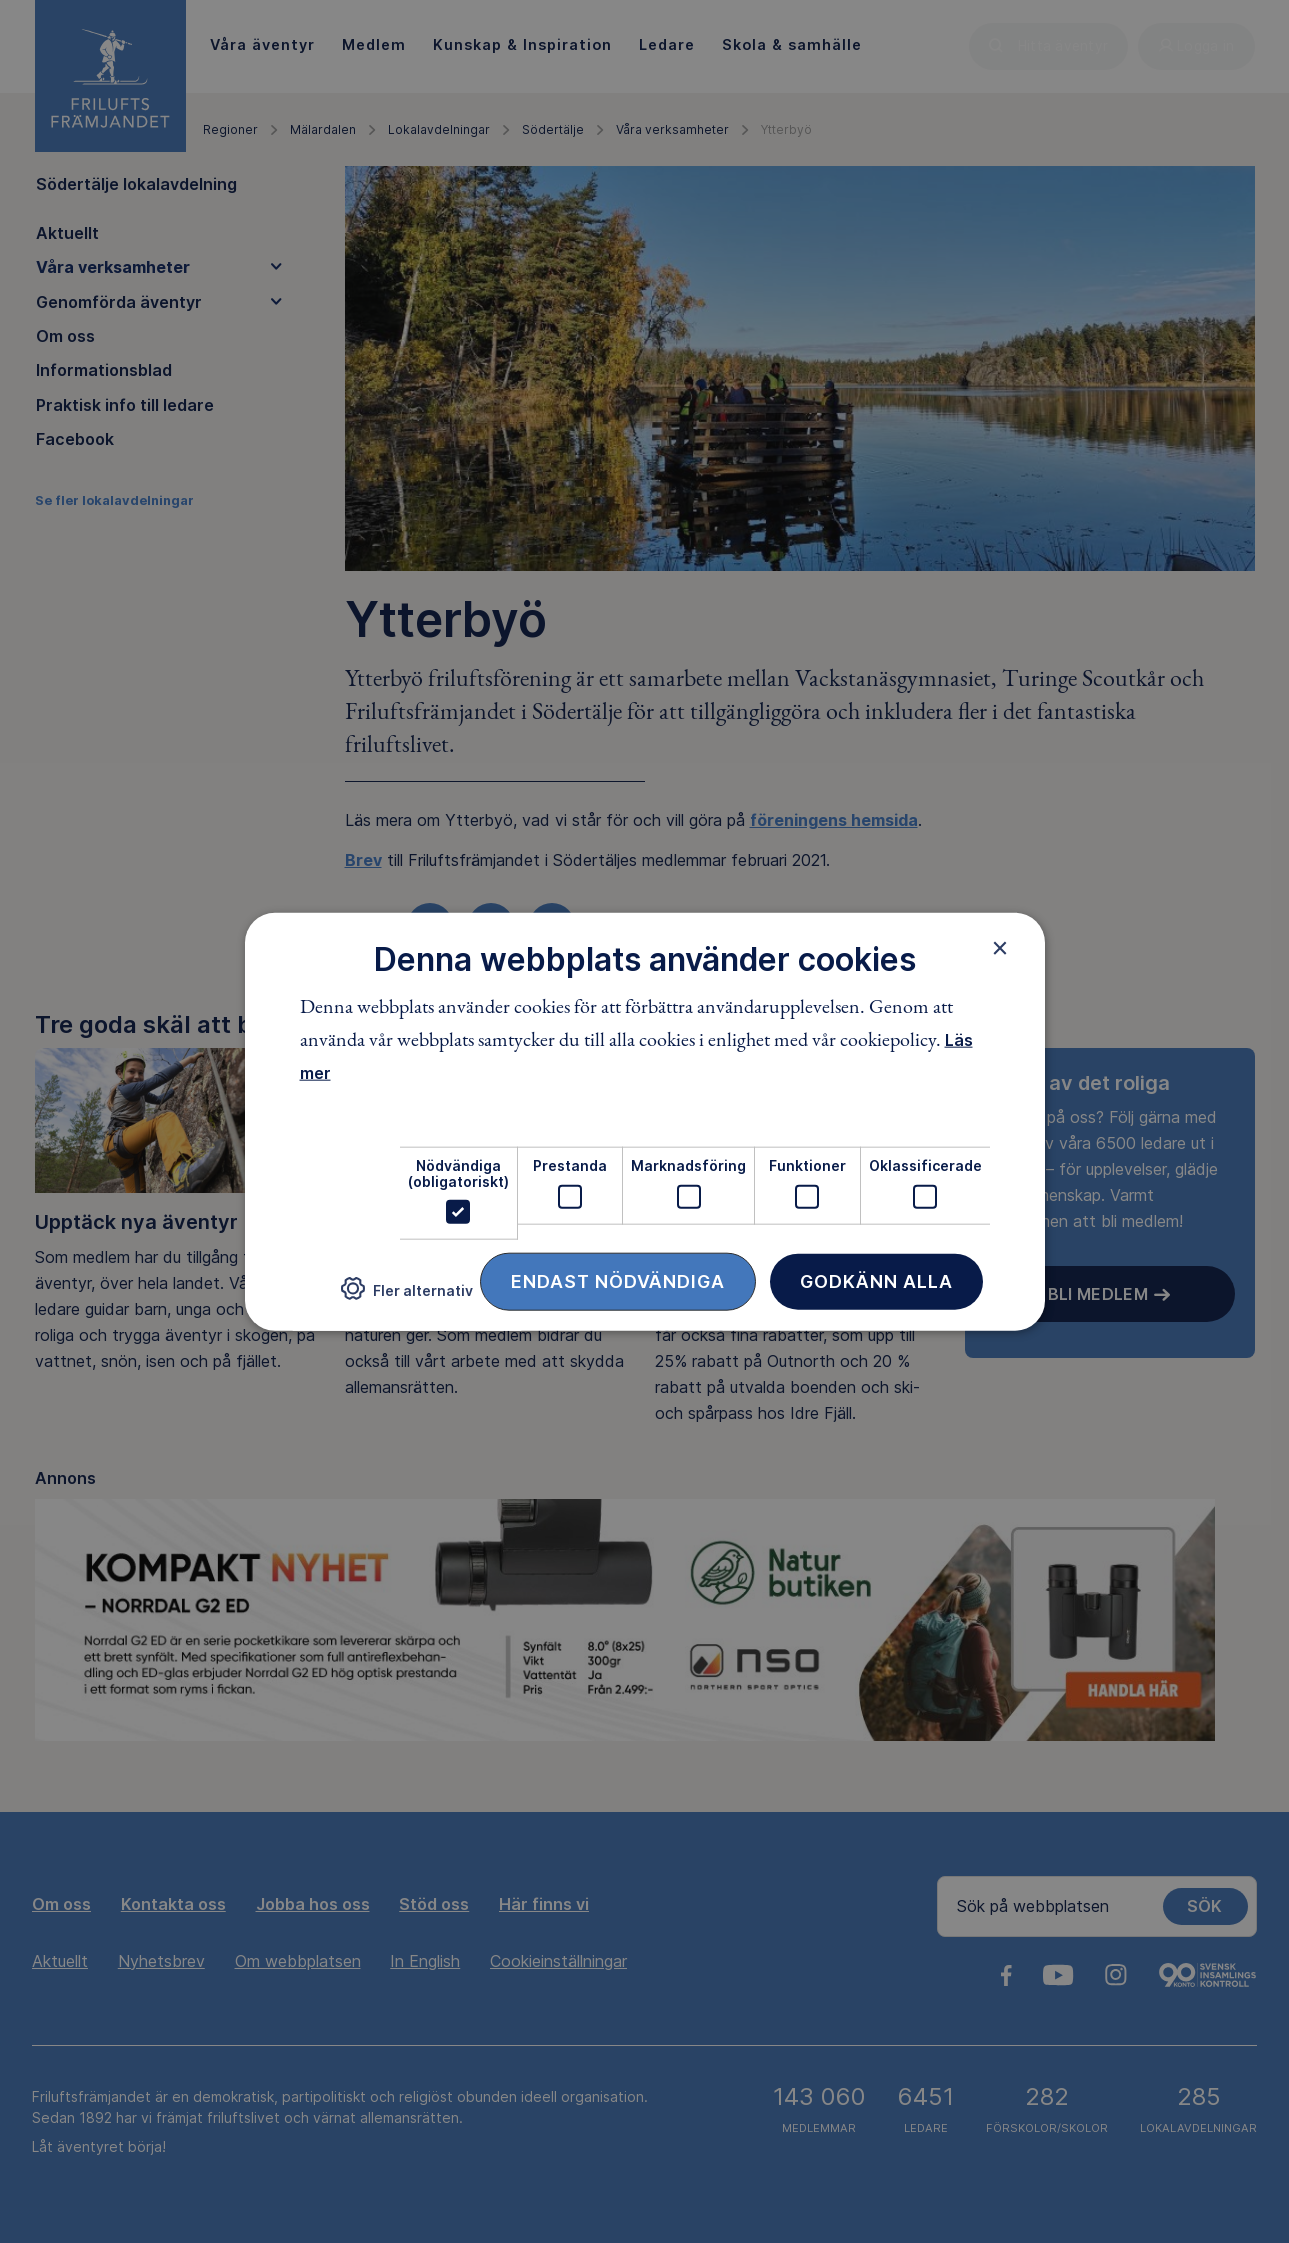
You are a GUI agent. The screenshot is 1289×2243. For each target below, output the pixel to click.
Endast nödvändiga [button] (618, 1281)
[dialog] (645, 1121)
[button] (407, 1296)
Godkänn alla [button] (876, 1281)
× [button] (1000, 947)
